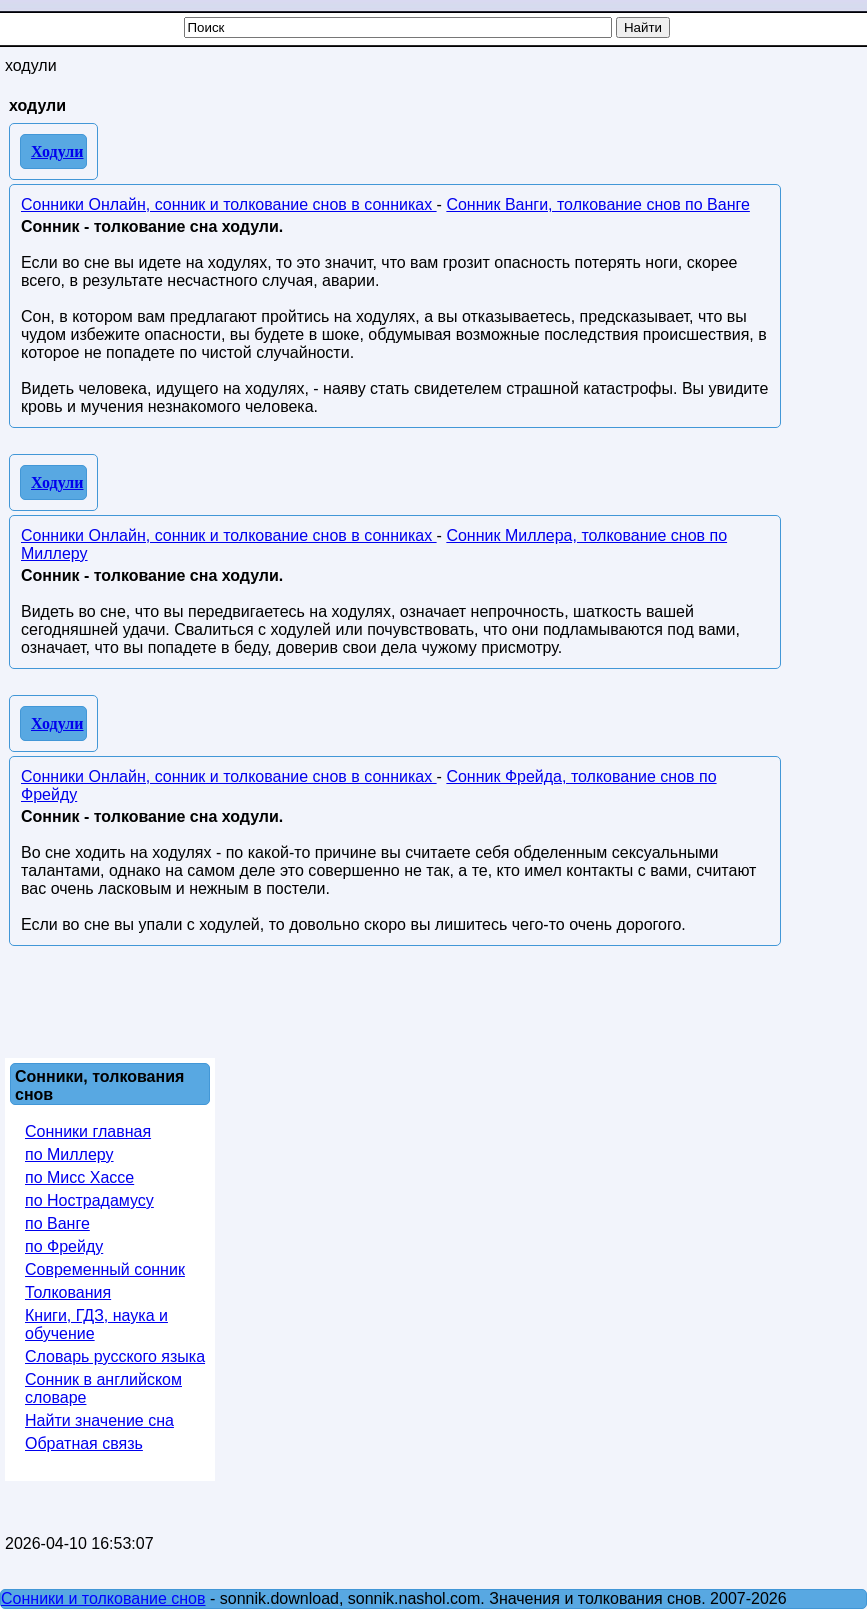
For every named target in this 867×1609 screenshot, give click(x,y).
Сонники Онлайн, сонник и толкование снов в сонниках (229, 204)
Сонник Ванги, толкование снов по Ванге (598, 204)
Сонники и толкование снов (103, 1598)
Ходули (57, 151)
